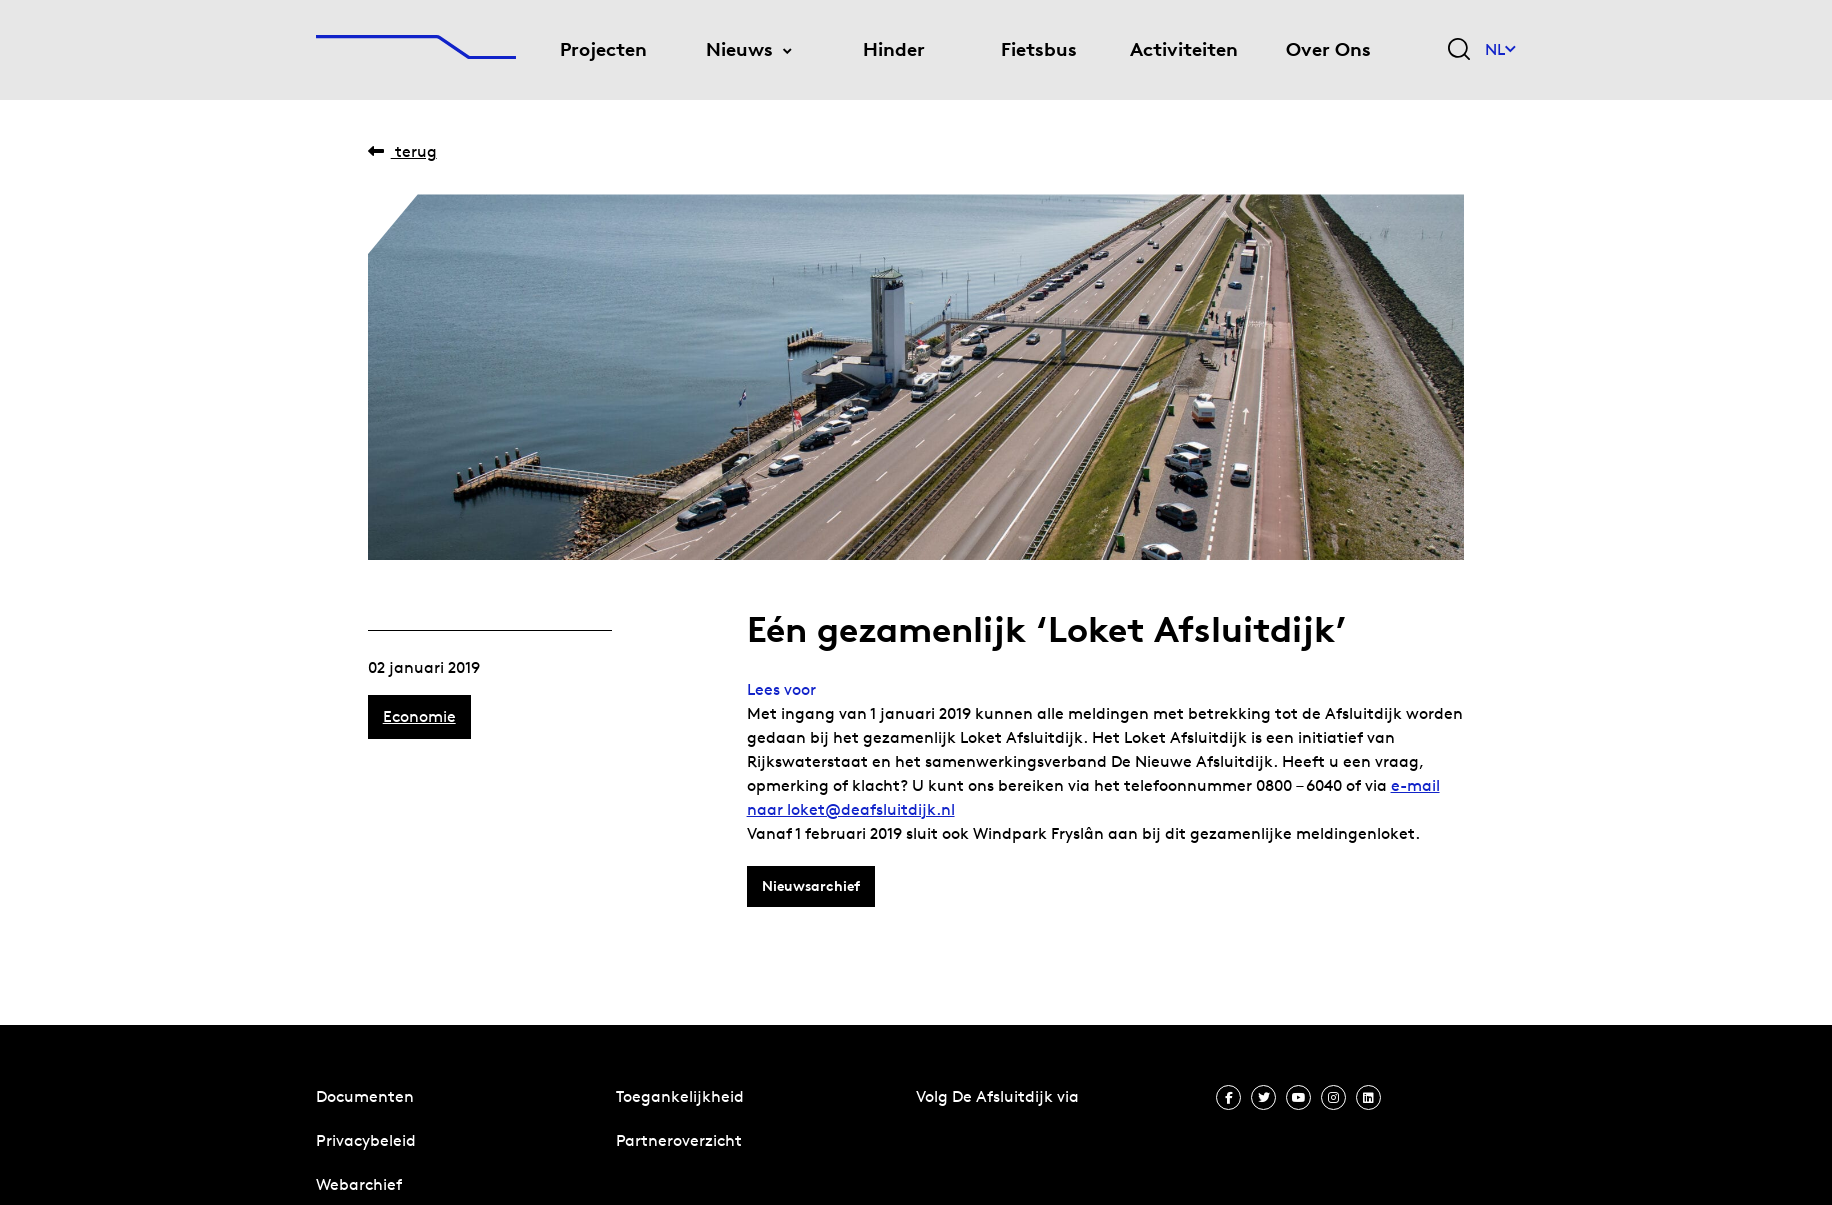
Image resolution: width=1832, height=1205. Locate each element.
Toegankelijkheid (680, 1096)
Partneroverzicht (679, 1140)
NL (1500, 49)
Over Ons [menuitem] (1328, 49)
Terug (402, 151)
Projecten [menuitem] (603, 49)
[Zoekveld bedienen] (1459, 50)
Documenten (365, 1096)
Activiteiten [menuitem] (1184, 49)
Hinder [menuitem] (894, 49)
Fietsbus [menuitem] (1039, 49)
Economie (419, 716)
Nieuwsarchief (811, 886)
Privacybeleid (366, 1140)
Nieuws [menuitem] (739, 49)
